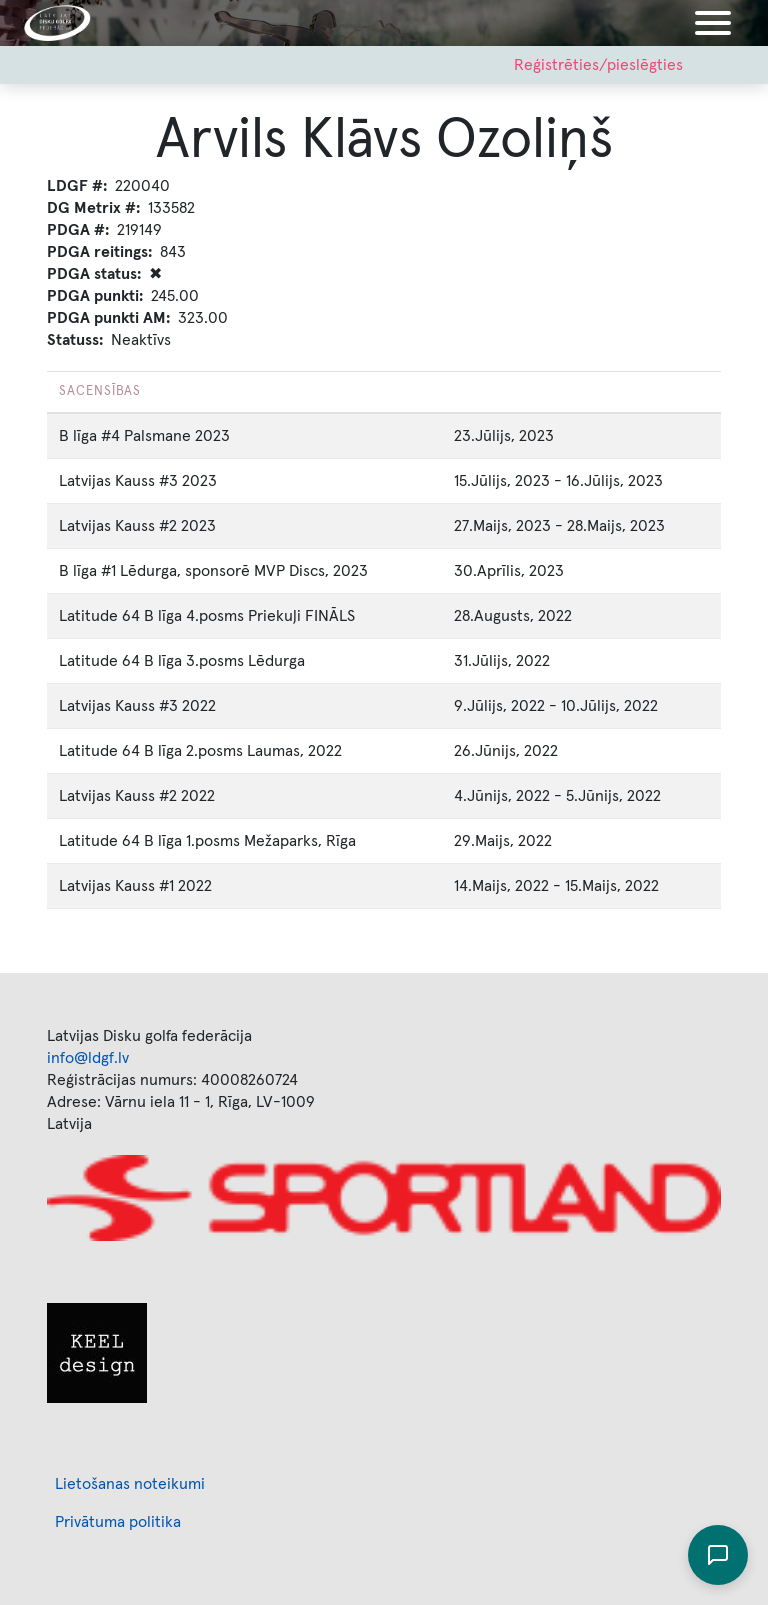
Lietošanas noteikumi (130, 1484)
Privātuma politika (118, 1522)
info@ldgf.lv (88, 1058)
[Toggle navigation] (713, 23)
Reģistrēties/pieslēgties (598, 65)
